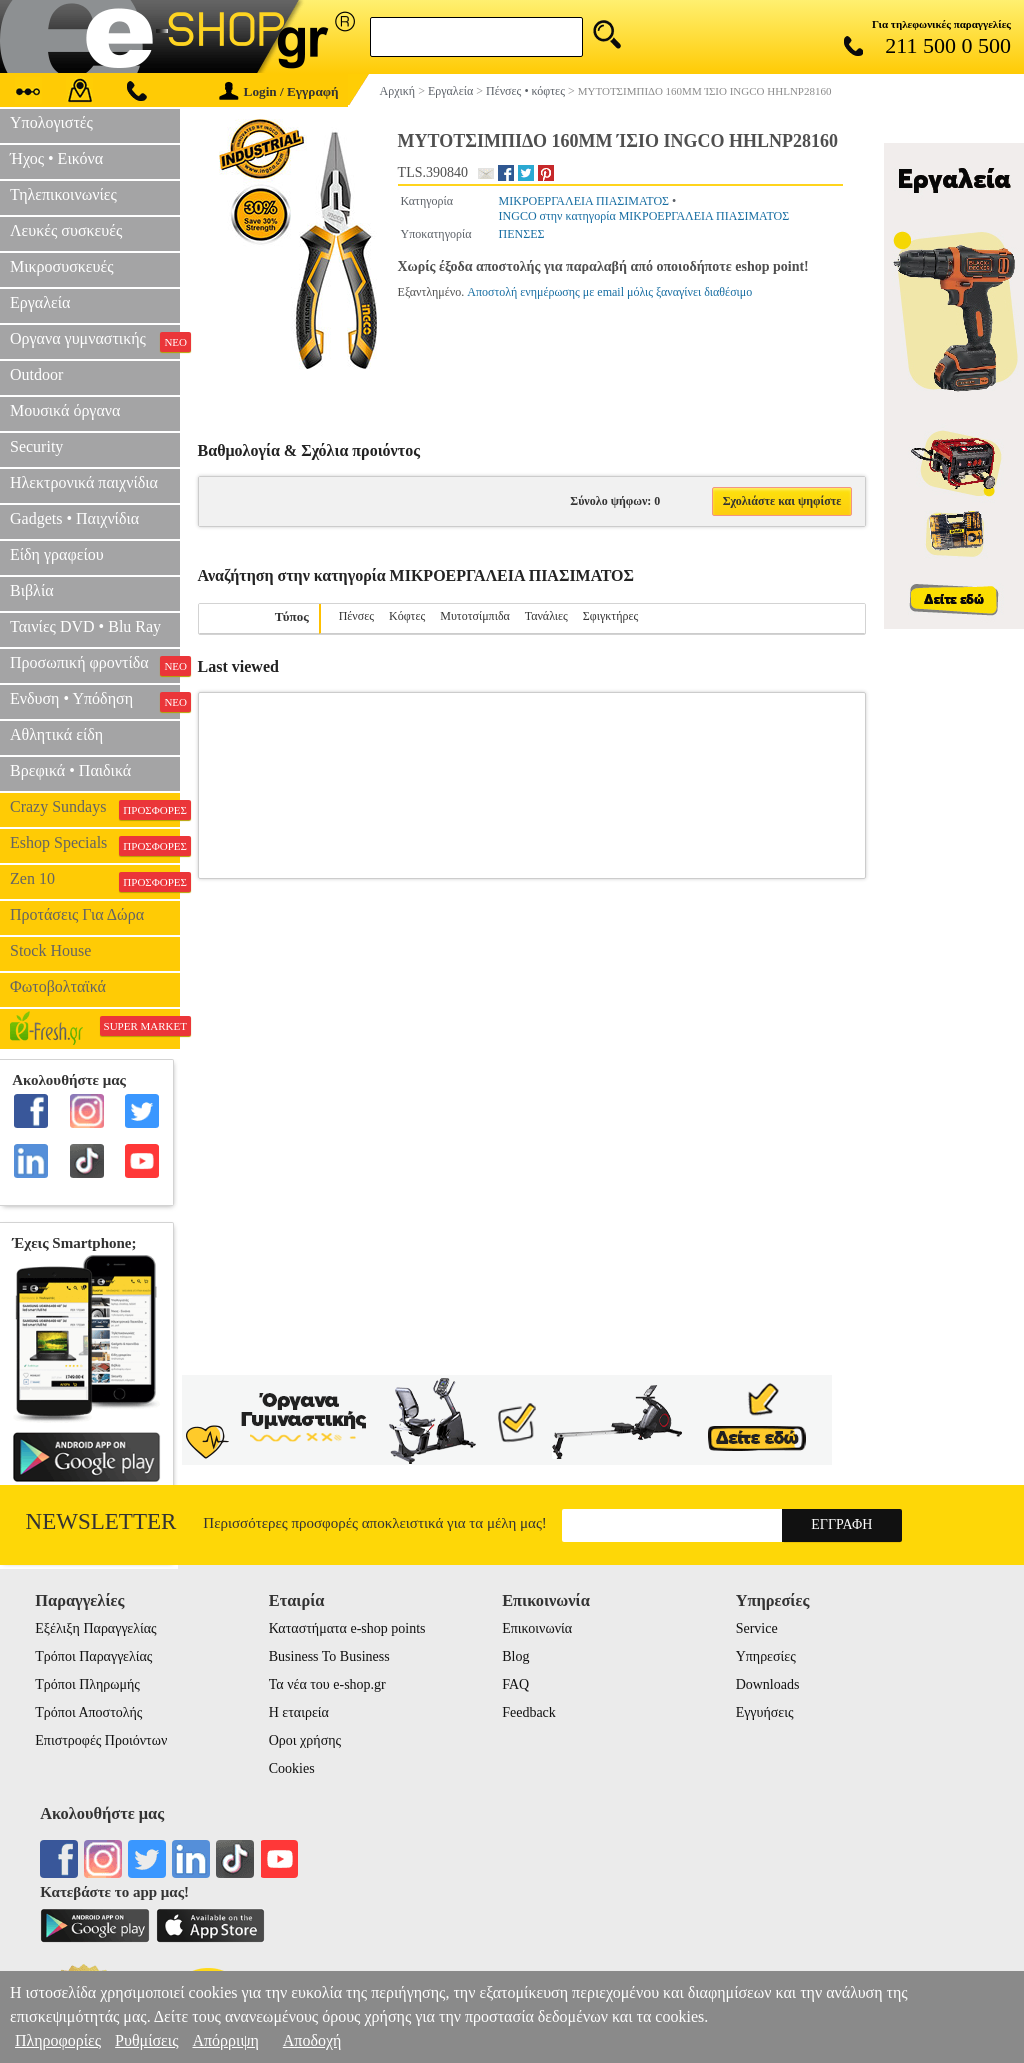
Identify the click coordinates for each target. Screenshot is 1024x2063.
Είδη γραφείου (57, 554)
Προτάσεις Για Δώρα (77, 914)
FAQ (515, 1684)
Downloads (768, 1684)
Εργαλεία (40, 302)
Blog (515, 1656)
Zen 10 (95, 881)
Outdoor (36, 374)
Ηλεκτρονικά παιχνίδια (84, 482)
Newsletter (101, 1521)
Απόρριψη (225, 2040)
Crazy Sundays (95, 809)
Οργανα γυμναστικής (95, 341)
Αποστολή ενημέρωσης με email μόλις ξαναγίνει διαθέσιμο (609, 292)
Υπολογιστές (51, 122)
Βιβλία (32, 590)
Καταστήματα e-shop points (347, 1628)
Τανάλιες (546, 616)
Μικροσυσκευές (62, 266)
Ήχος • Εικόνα (56, 158)
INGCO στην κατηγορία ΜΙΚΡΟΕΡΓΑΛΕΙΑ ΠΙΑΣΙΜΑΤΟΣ (644, 216)
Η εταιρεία (299, 1712)
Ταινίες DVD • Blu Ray (85, 626)
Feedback (529, 1712)
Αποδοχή (312, 2040)
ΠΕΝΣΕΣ (522, 234)
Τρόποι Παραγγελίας (93, 1656)
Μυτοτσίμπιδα (475, 616)
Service (757, 1628)
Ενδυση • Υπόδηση (95, 701)
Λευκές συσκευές (66, 230)
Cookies (292, 1768)
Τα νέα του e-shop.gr (327, 1684)
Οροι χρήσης (305, 1740)
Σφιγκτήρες (610, 616)
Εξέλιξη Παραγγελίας (95, 1628)
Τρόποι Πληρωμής (87, 1684)
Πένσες (356, 616)
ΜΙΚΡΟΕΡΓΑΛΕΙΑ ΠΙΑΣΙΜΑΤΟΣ (584, 201)
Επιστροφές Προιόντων (101, 1740)
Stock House (50, 950)
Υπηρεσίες (766, 1656)
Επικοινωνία (537, 1628)
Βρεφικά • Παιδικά (70, 770)
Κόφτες (407, 616)
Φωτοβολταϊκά (58, 986)
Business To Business (329, 1656)
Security (36, 446)
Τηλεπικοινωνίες (63, 194)
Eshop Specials (95, 845)
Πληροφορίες (58, 2040)
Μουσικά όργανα (65, 410)
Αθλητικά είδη (56, 734)
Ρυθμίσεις (146, 2040)
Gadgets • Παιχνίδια (74, 518)
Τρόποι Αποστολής (88, 1712)
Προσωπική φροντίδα (95, 665)
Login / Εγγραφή (279, 91)
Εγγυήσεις (765, 1712)
